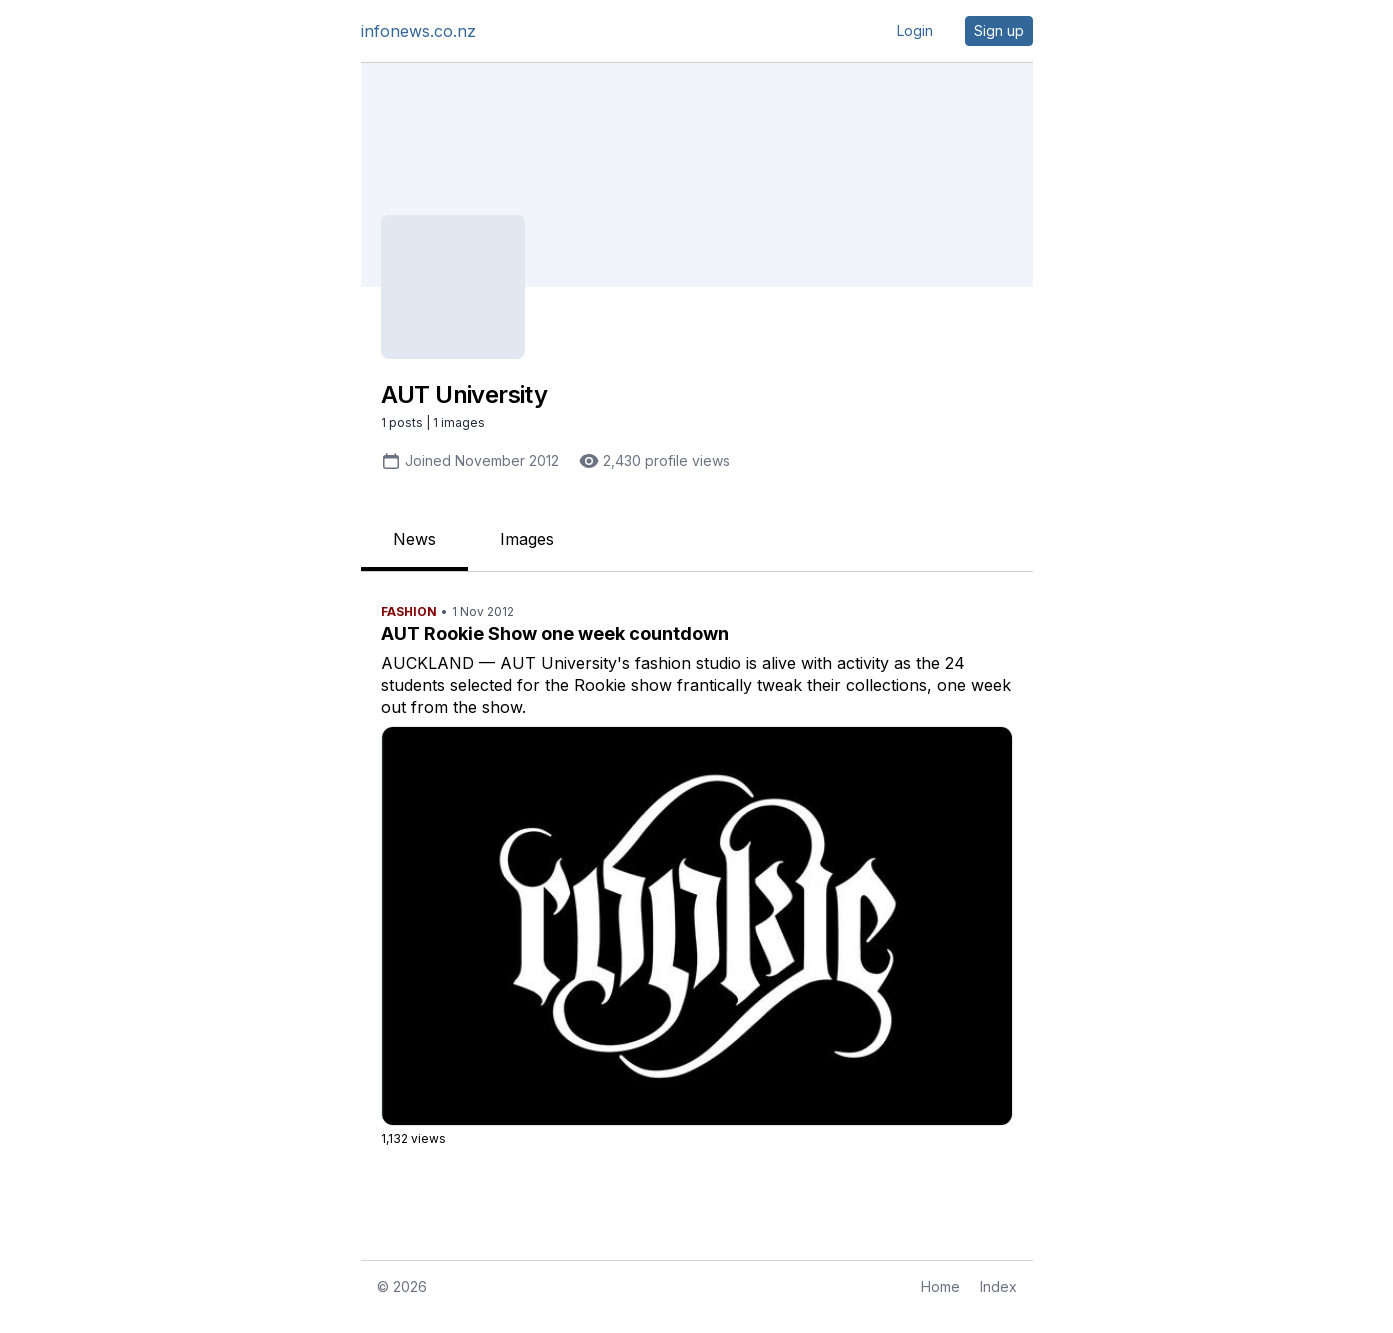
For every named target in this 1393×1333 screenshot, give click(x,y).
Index (998, 1286)
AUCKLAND (427, 663)
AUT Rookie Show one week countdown (555, 633)
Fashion (409, 611)
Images (527, 539)
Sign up (999, 30)
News (414, 539)
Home (940, 1286)
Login (915, 30)
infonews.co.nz (418, 31)
